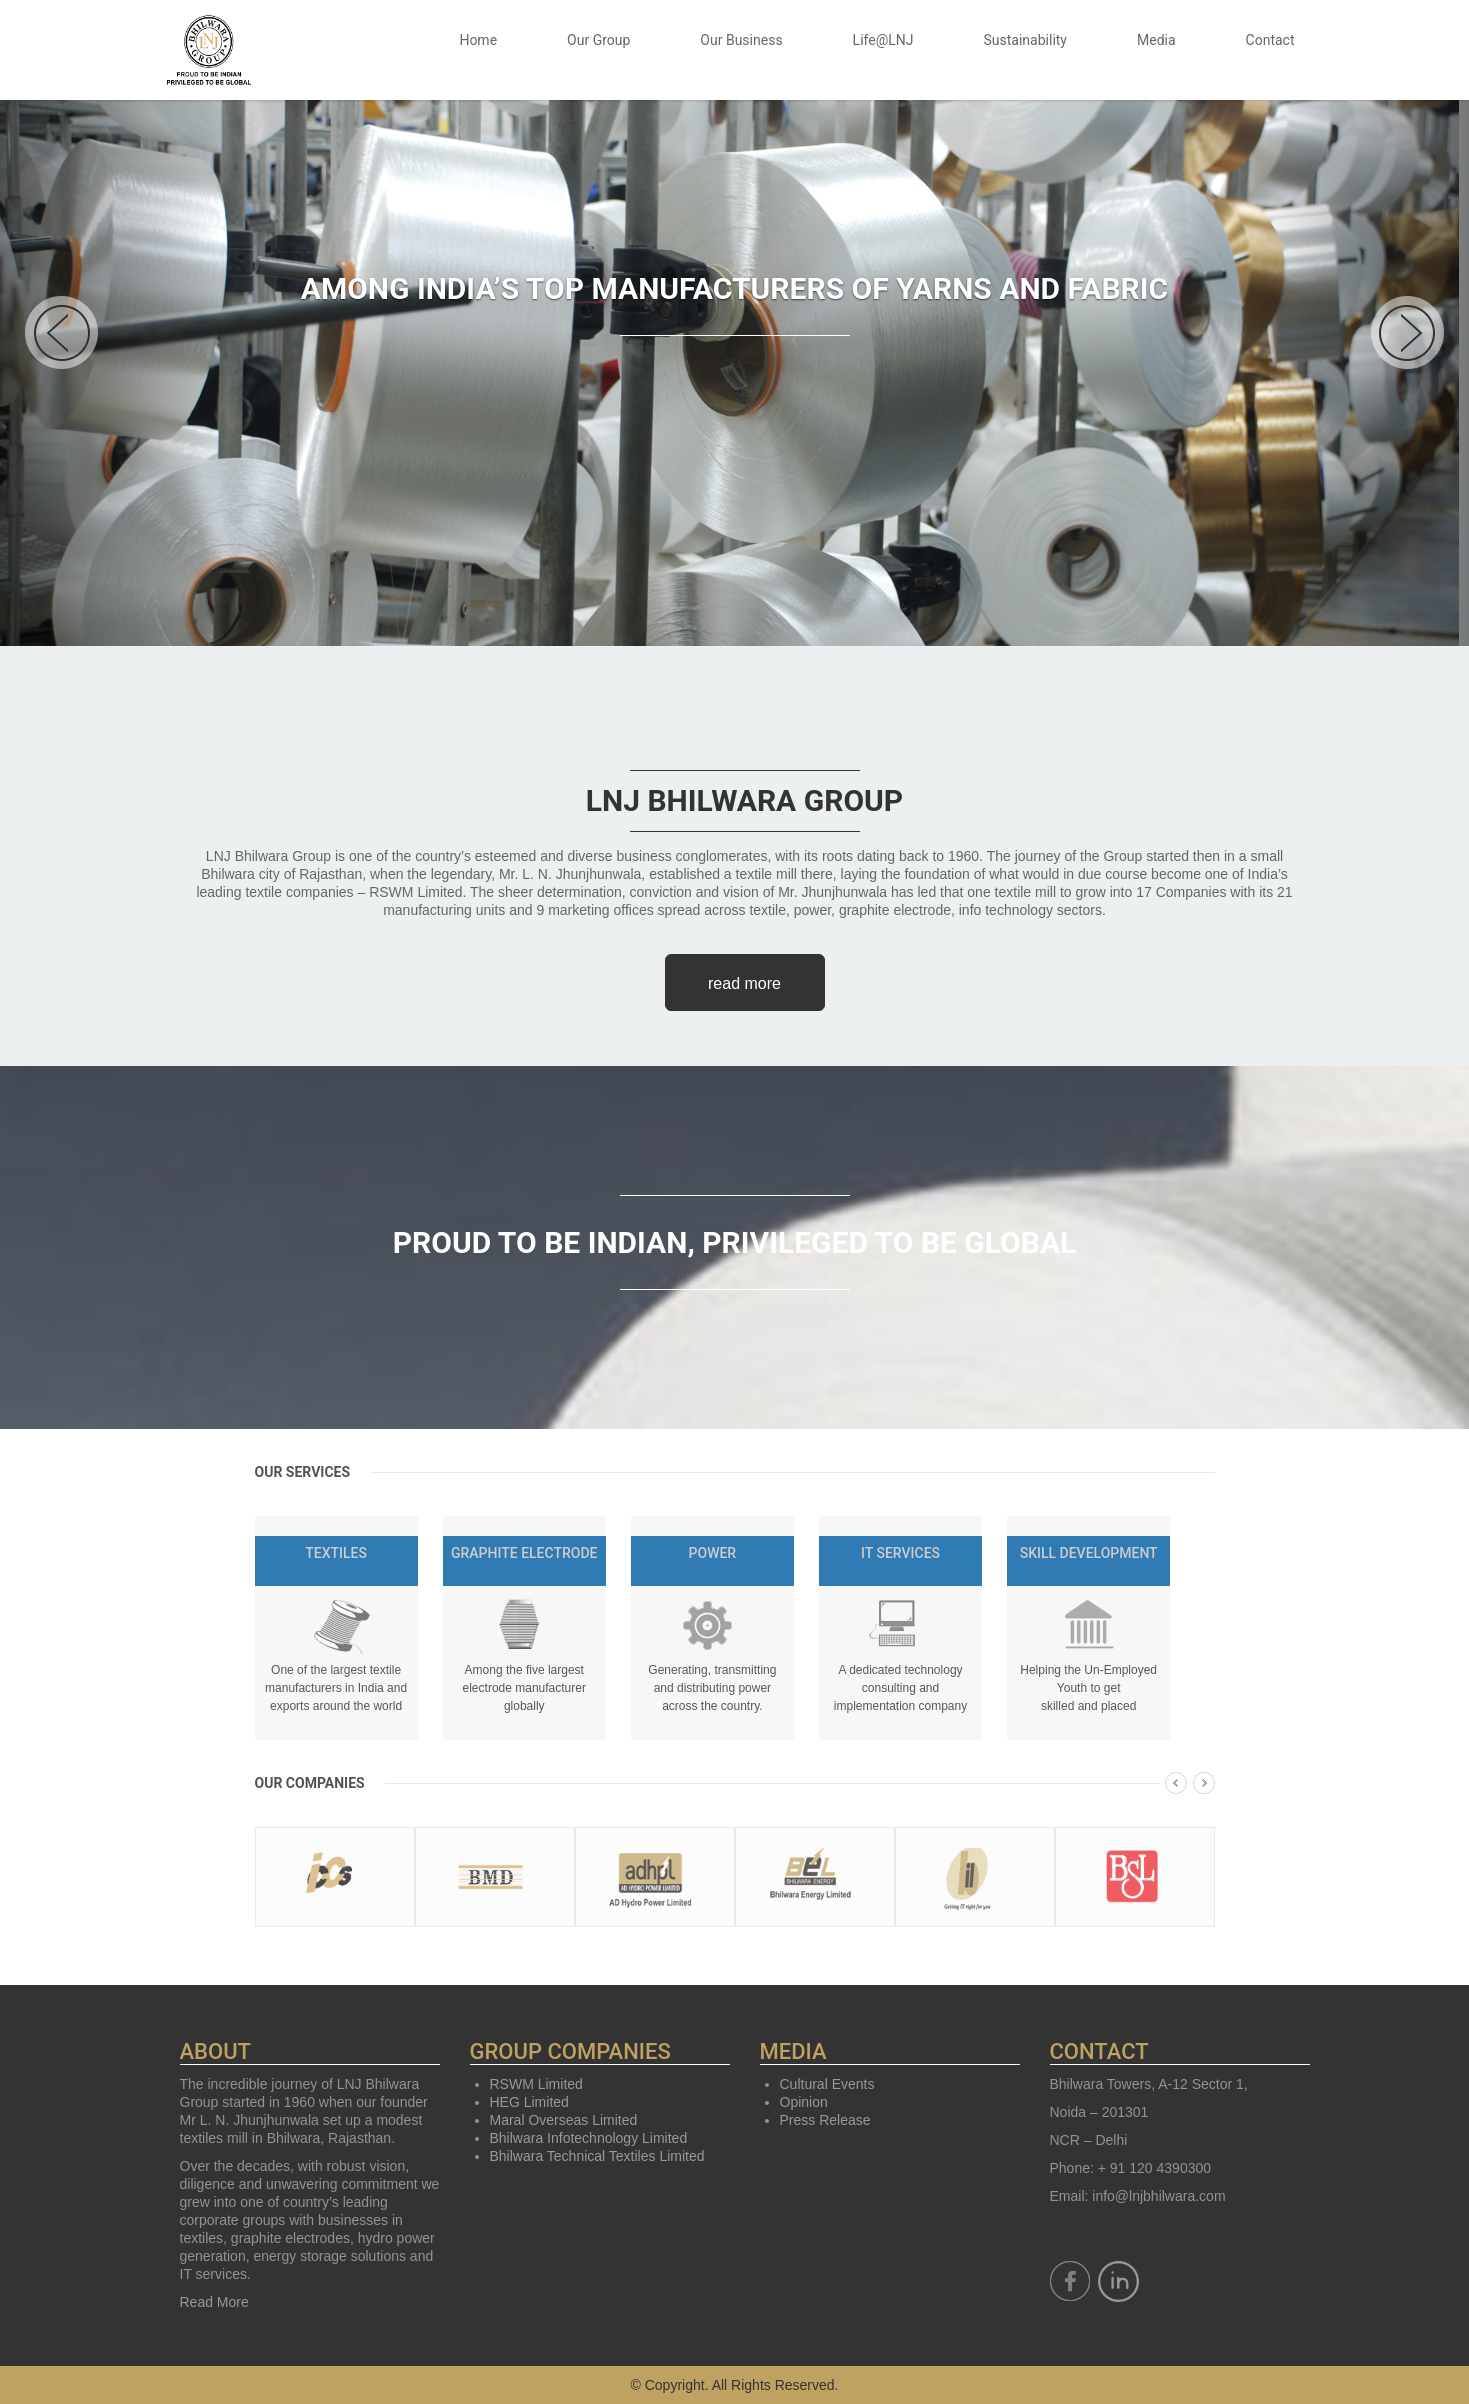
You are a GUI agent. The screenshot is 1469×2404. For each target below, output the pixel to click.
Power (713, 1553)
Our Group (598, 40)
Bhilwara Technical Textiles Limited (597, 2156)
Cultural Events (827, 2084)
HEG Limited (529, 2102)
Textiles (336, 1553)
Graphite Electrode (524, 1553)
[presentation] (1176, 1787)
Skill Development (1089, 1553)
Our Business (741, 40)
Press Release (825, 2120)
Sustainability (1025, 40)
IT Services (900, 1553)
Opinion (804, 2102)
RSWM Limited (536, 2084)
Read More (214, 2302)
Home (478, 40)
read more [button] (744, 983)
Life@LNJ (883, 40)
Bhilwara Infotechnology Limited (589, 2138)
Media (1156, 40)
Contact (1270, 40)
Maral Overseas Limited (564, 2120)
